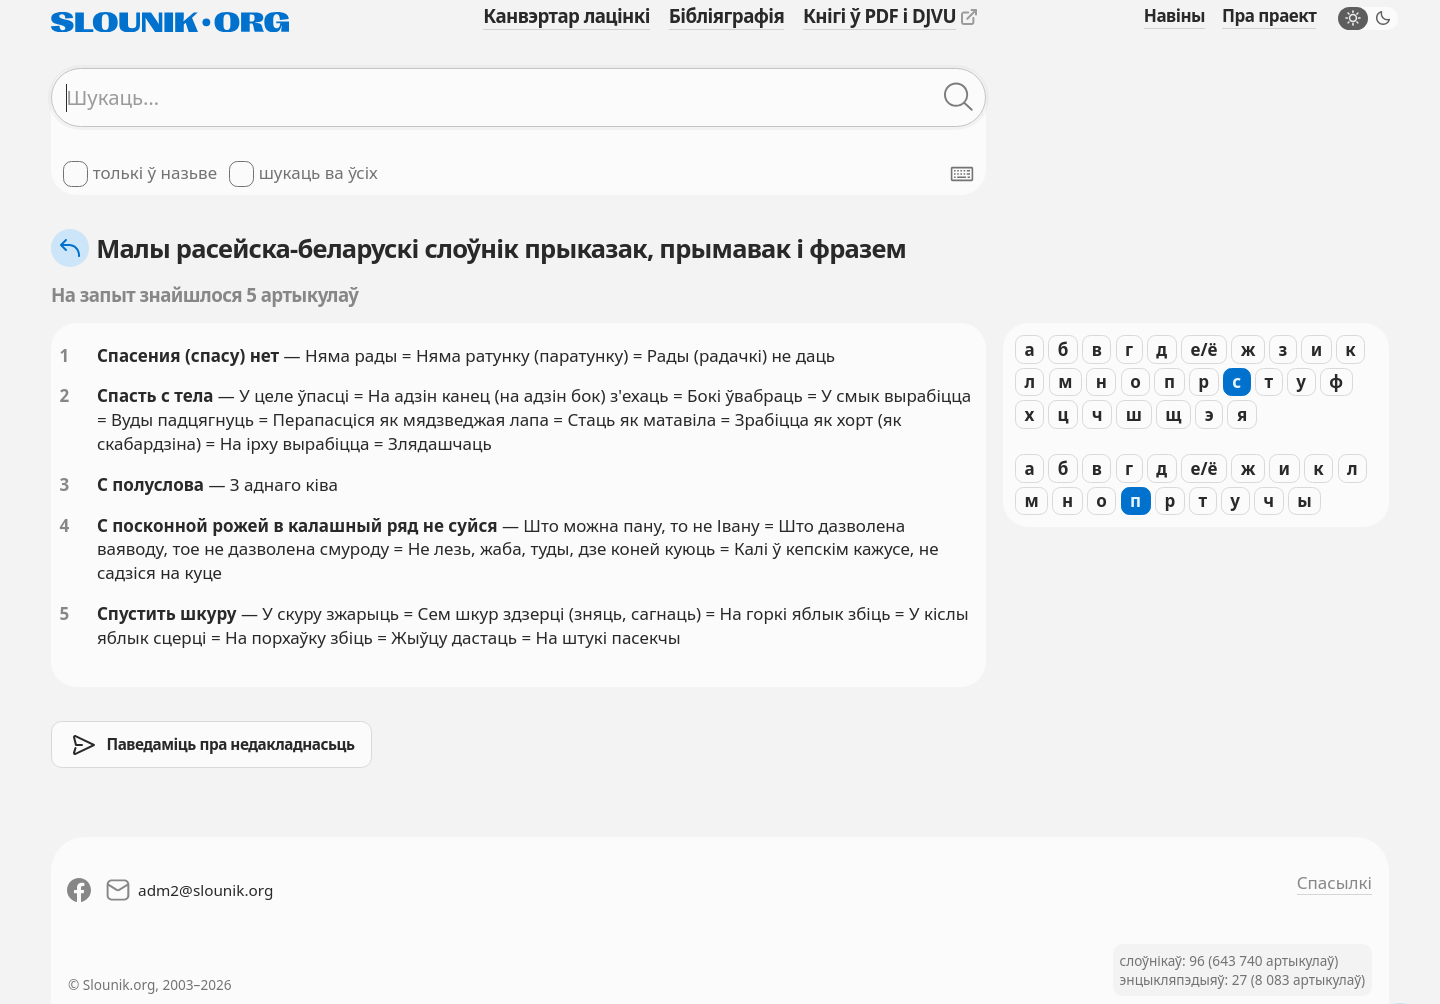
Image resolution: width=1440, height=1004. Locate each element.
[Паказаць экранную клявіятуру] (962, 174)
